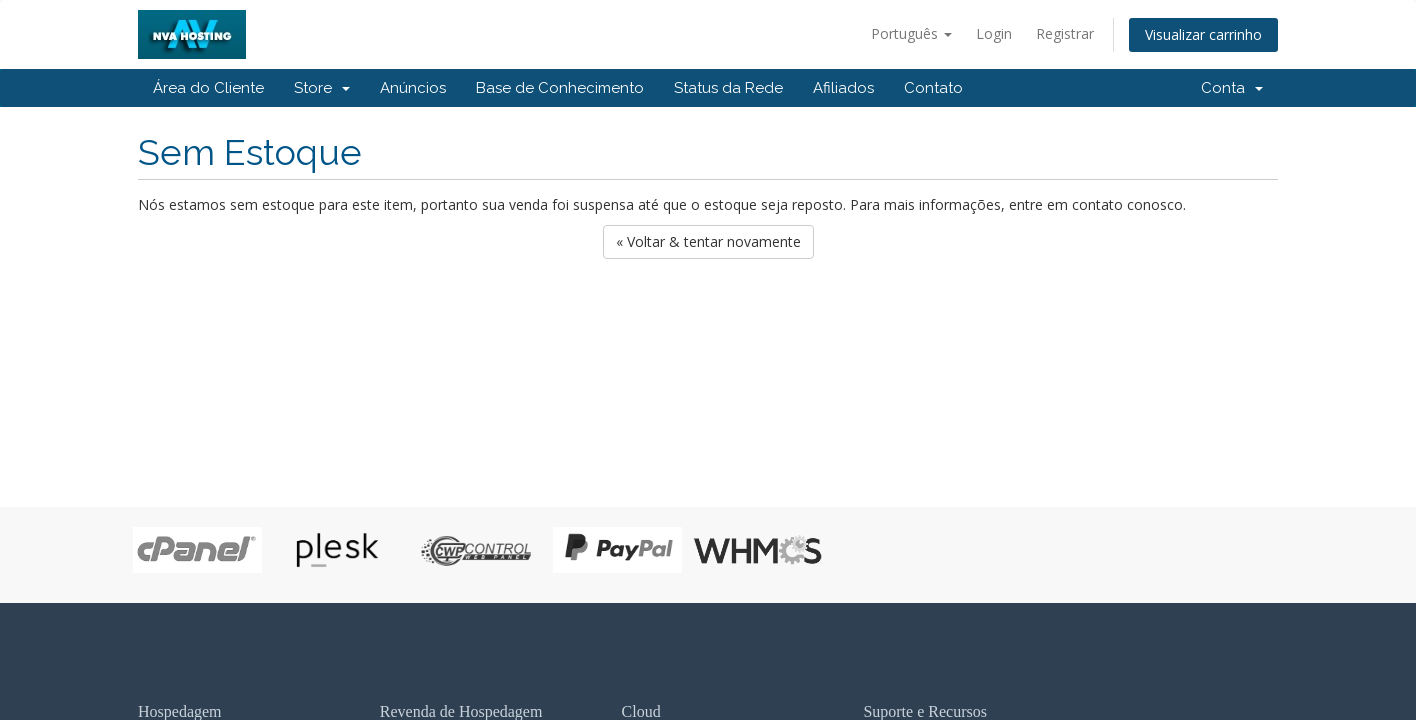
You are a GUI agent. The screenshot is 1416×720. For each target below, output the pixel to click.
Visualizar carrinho (1203, 34)
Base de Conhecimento (560, 88)
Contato (933, 88)
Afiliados (843, 88)
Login (994, 33)
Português (911, 33)
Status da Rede (728, 88)
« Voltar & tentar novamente (708, 241)
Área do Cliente (208, 88)
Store (322, 88)
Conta (1232, 88)
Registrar (1065, 33)
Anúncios (413, 88)
